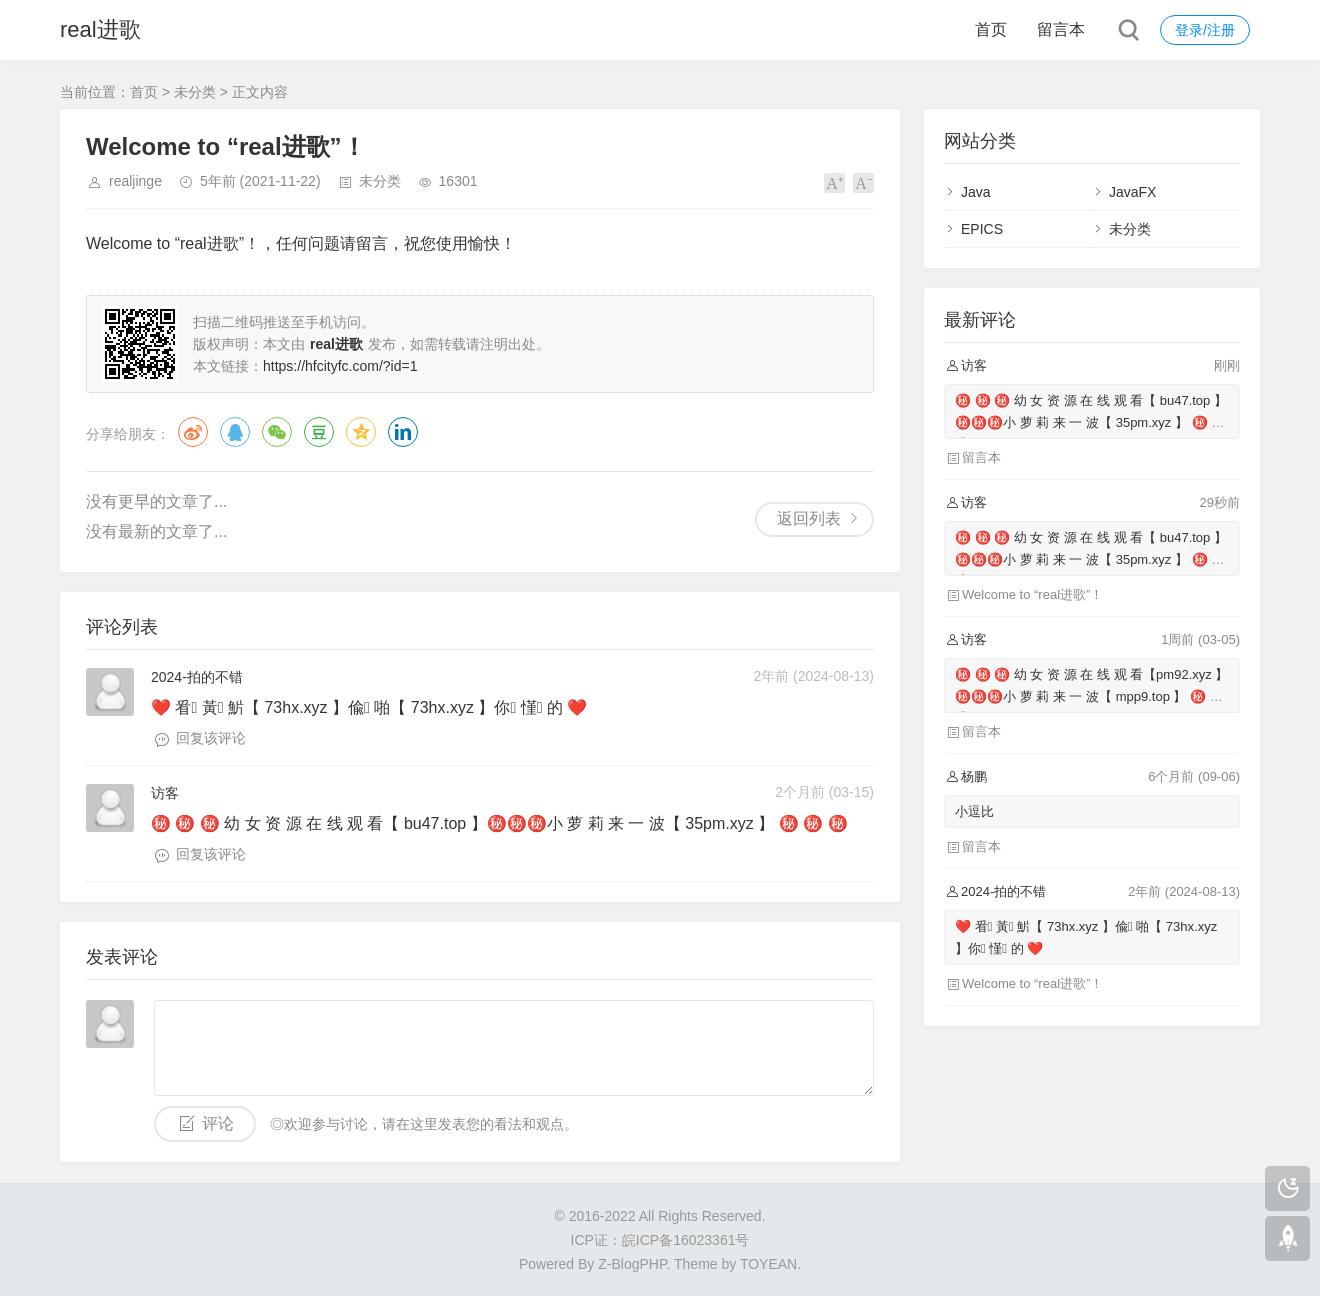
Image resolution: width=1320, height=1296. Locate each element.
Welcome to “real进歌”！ (1032, 594)
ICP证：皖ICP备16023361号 (660, 1240)
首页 (991, 29)
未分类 (195, 92)
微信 (277, 432)
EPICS (982, 229)
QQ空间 (361, 432)
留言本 (1061, 29)
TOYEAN (768, 1264)
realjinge (135, 181)
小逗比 (974, 811)
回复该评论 (211, 738)
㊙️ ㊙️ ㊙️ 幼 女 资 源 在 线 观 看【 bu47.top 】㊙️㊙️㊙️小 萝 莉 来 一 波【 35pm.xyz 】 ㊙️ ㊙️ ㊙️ (1091, 422)
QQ (235, 432)
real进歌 (100, 29)
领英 (403, 432)
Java (976, 192)
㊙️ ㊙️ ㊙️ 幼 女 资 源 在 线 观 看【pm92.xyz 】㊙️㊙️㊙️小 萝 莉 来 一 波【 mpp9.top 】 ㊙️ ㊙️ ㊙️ (1091, 696)
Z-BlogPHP (632, 1264)
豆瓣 (319, 432)
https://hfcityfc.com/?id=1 (340, 366)
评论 (218, 1123)
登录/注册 (1205, 30)
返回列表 (809, 518)
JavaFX (1132, 192)
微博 (193, 432)
